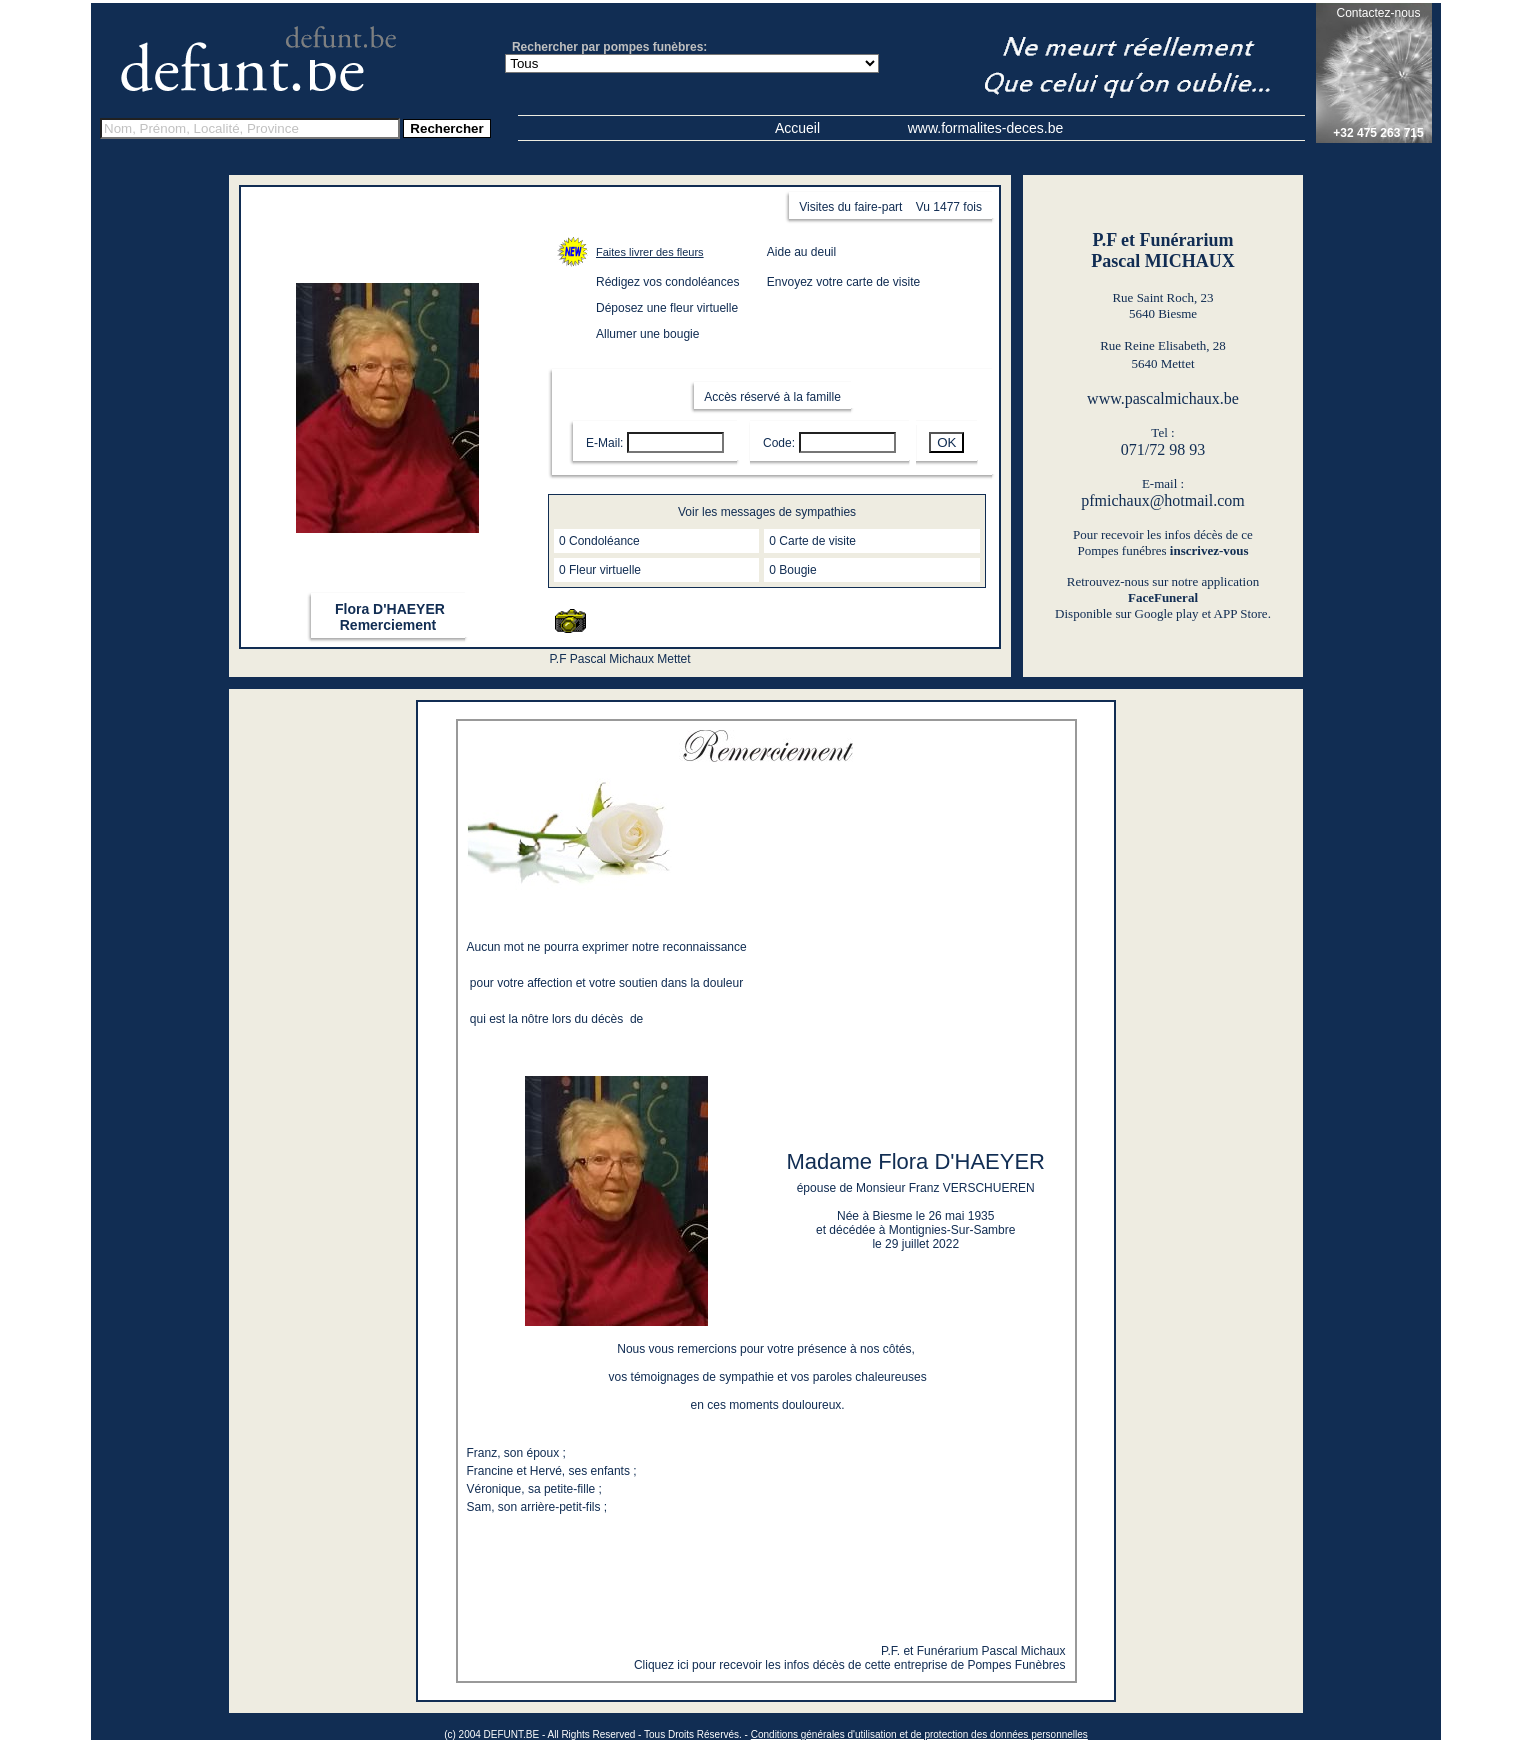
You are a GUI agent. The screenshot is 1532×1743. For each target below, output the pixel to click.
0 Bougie (792, 570)
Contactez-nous (1378, 13)
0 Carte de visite (812, 541)
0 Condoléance (599, 541)
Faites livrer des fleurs (650, 252)
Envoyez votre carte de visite (843, 282)
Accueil (797, 128)
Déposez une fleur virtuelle (667, 308)
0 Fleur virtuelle (600, 570)
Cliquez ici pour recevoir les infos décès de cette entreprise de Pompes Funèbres (850, 1665)
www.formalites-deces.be (986, 128)
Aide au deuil (801, 252)
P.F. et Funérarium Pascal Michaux (973, 1651)
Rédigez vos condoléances (667, 282)
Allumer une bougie (647, 334)
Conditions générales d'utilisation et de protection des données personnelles (919, 1734)
